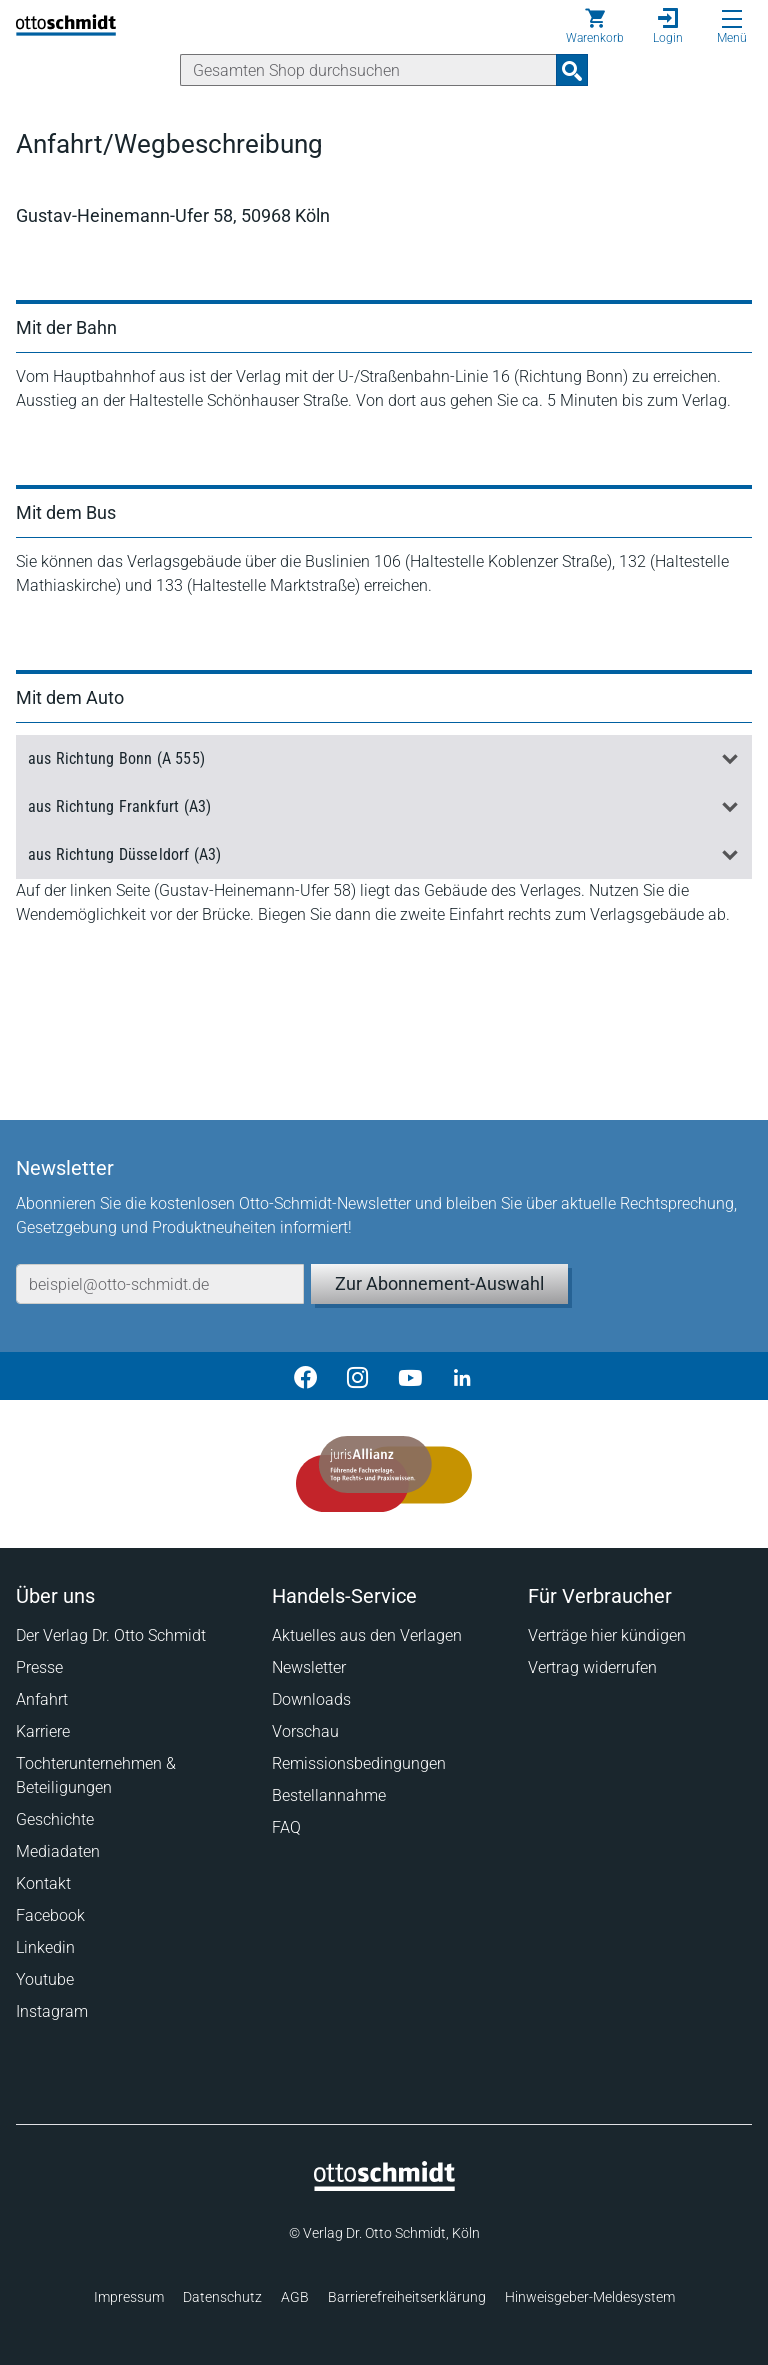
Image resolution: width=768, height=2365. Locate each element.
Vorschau (305, 1731)
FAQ (286, 1827)
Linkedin (45, 1947)
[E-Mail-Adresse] (160, 1284)
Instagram (52, 2011)
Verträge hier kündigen (607, 1635)
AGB (295, 2297)
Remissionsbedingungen (359, 1763)
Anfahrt (42, 1699)
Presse (39, 1667)
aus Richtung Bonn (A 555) (116, 758)
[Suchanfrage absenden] (572, 70)
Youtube (45, 1979)
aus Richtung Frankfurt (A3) (119, 806)
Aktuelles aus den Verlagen (367, 1635)
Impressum (129, 2297)
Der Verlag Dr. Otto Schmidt (111, 1635)
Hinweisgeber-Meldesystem (590, 2297)
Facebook (50, 1915)
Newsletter (309, 1667)
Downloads (311, 1699)
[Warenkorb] (595, 26)
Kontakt (43, 1883)
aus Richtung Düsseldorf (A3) (125, 854)
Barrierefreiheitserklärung (407, 2297)
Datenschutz (222, 2297)
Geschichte (55, 1819)
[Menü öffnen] (732, 19)
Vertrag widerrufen (592, 1667)
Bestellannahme (329, 1795)
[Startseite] (384, 2186)
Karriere (43, 1731)
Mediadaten (58, 1851)
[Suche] (368, 70)
